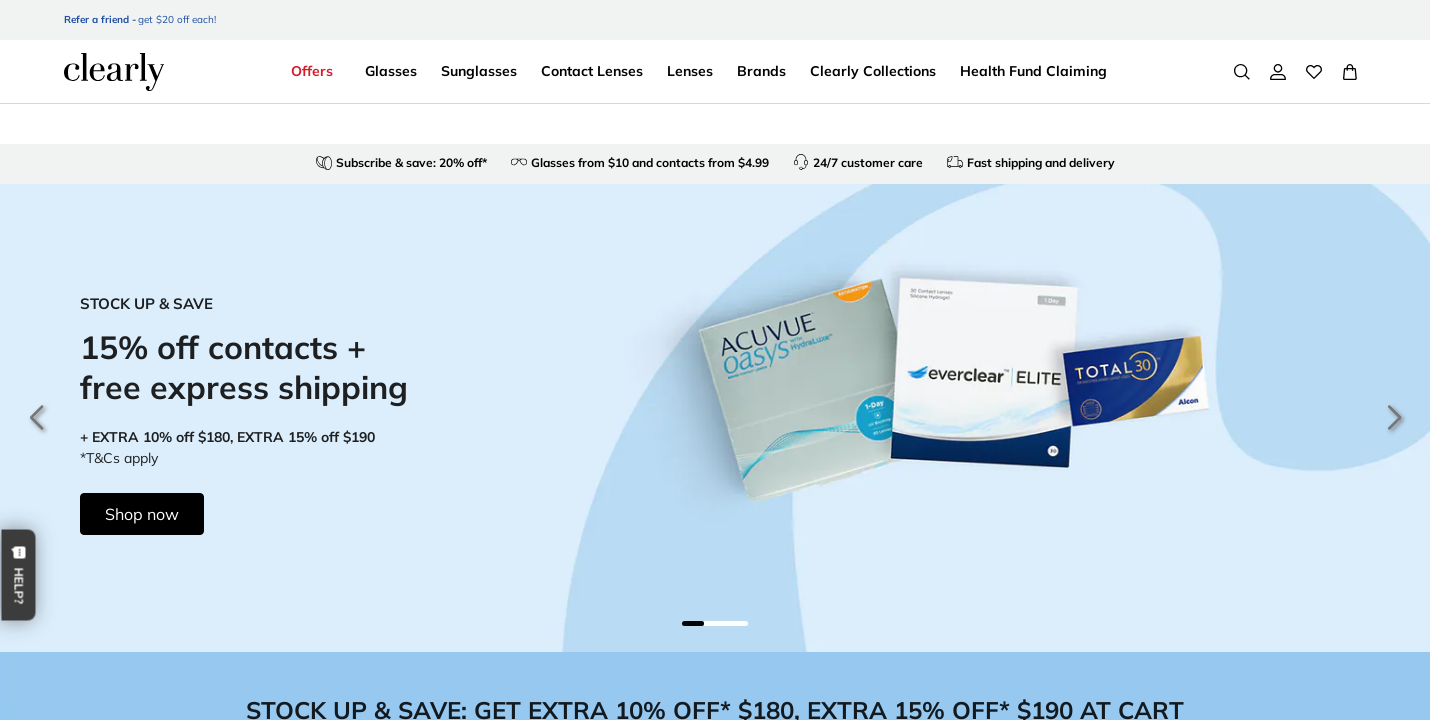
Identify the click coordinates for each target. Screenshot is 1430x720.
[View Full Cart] (1350, 72)
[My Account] (1278, 72)
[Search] (1242, 72)
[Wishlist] (1314, 72)
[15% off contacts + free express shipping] (715, 418)
